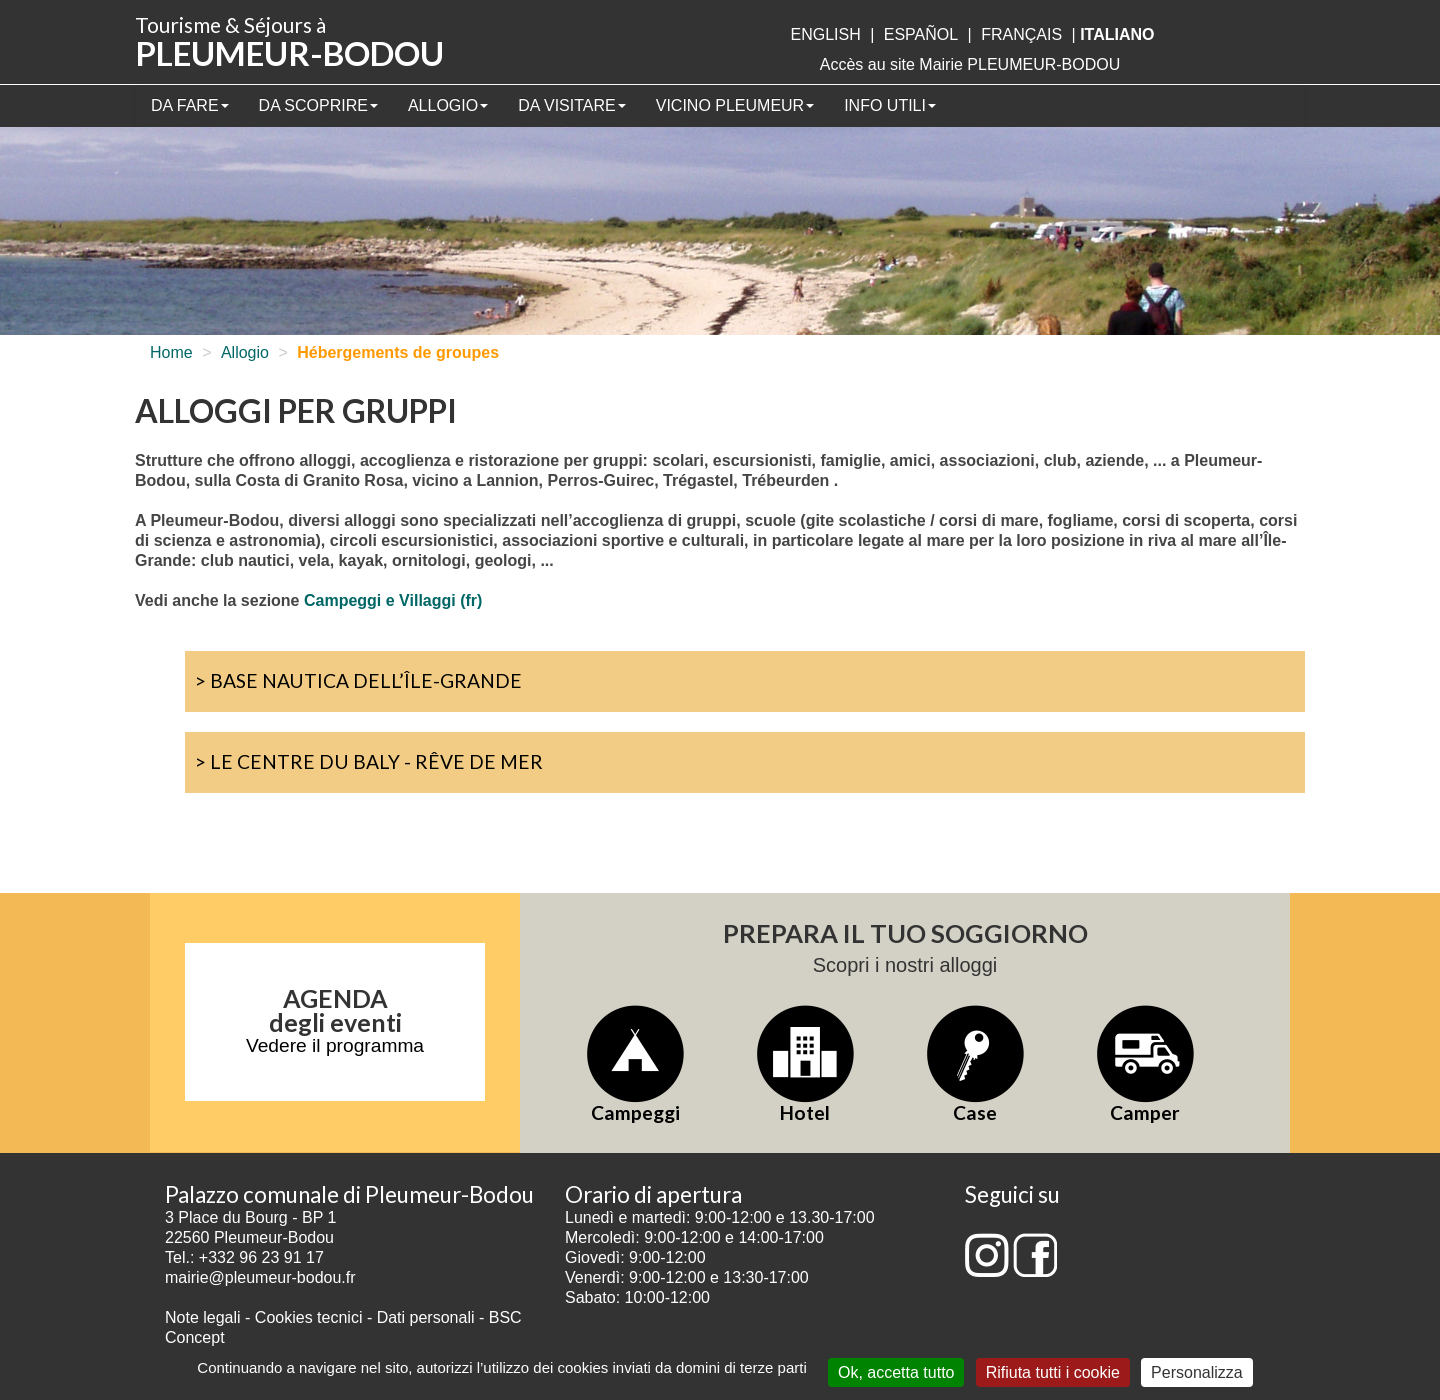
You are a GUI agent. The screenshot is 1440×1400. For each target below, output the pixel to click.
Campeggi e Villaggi (380, 600)
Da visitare (572, 105)
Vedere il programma (335, 1045)
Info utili (890, 105)
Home (171, 352)
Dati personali (426, 1317)
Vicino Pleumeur (735, 105)
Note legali (205, 1317)
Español (921, 34)
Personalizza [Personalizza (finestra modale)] (1197, 1372)
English (825, 34)
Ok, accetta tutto (896, 1372)
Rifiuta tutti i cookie (1053, 1372)
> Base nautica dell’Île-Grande (358, 680)
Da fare (190, 105)
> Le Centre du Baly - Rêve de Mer (369, 761)
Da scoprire (318, 105)
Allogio (448, 105)
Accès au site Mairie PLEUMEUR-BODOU (970, 64)
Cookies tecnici (311, 1317)
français (1021, 34)
